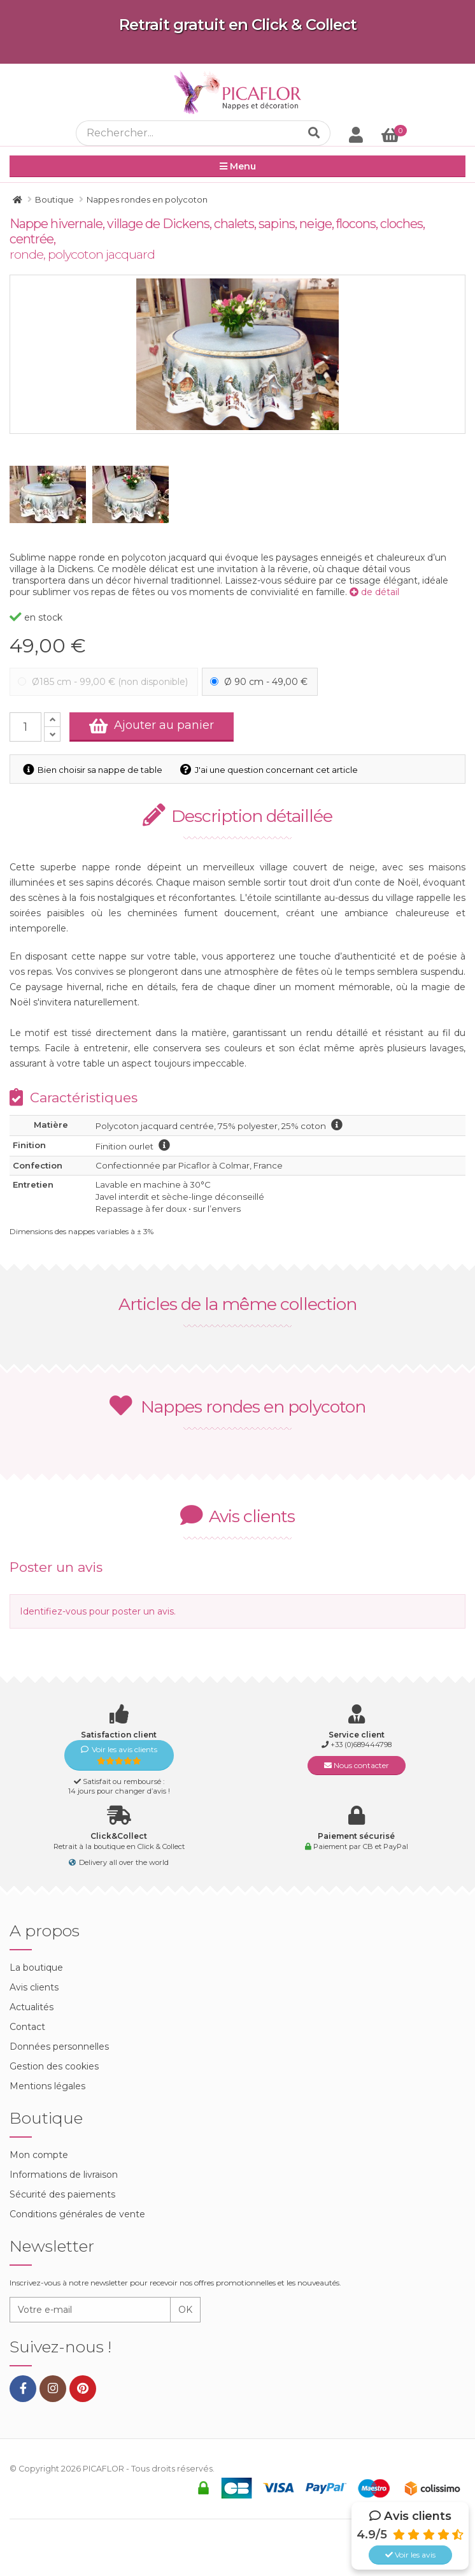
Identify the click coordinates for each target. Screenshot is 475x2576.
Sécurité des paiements (62, 2194)
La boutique (36, 1967)
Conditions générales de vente (77, 2214)
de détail (374, 592)
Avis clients (34, 1987)
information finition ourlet (164, 1145)
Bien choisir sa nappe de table (94, 770)
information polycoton (337, 1124)
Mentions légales (47, 2086)
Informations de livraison (64, 2174)
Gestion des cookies (54, 2066)
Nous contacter (356, 1765)
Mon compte (39, 2155)
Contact (27, 2027)
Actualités (31, 2007)
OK (185, 2309)
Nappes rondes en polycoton (237, 1406)
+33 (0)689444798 (361, 1744)
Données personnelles (59, 2046)
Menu (238, 166)
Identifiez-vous (53, 1611)
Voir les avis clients (119, 1755)
